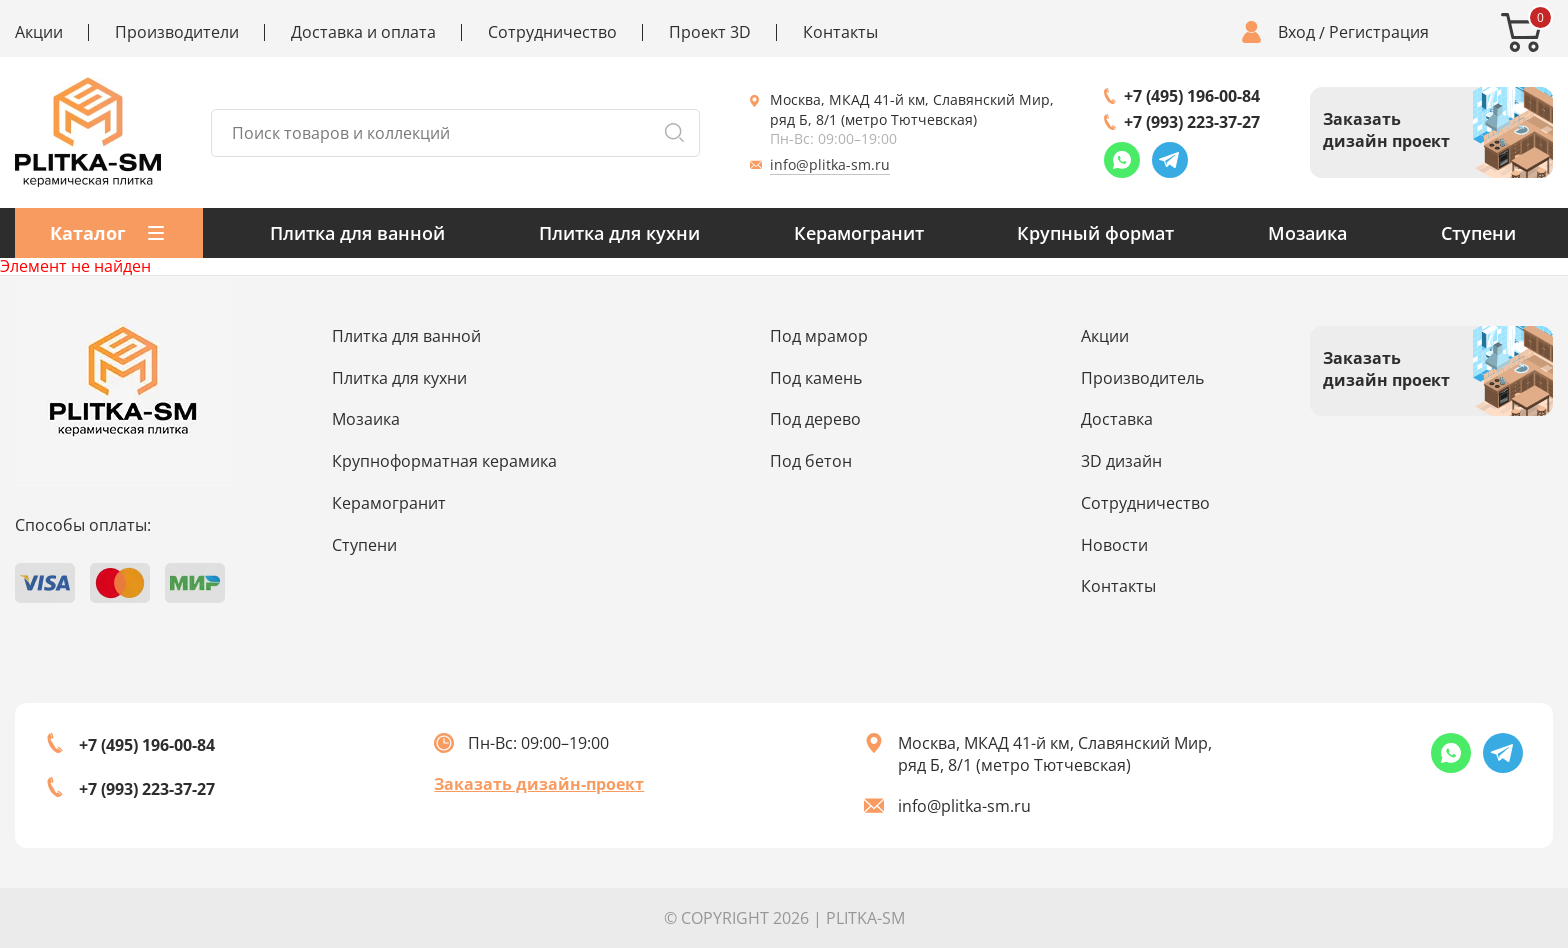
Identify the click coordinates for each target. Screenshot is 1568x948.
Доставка (1117, 419)
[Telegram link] (1170, 160)
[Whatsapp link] (1122, 160)
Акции (39, 32)
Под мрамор (819, 336)
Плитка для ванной (357, 233)
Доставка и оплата (363, 32)
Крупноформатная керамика (444, 461)
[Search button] (674, 133)
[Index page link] (88, 132)
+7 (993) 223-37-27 (1192, 122)
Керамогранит (859, 233)
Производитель (1142, 378)
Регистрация (1379, 32)
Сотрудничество (552, 32)
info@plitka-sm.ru (830, 164)
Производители (177, 32)
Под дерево (815, 419)
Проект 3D (710, 32)
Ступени (1478, 233)
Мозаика (1307, 233)
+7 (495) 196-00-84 (1192, 96)
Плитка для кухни (619, 233)
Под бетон (811, 461)
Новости (1114, 545)
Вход (1296, 32)
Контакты (840, 32)
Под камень (816, 378)
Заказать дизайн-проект (539, 784)
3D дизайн (1121, 461)
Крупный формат (1095, 233)
